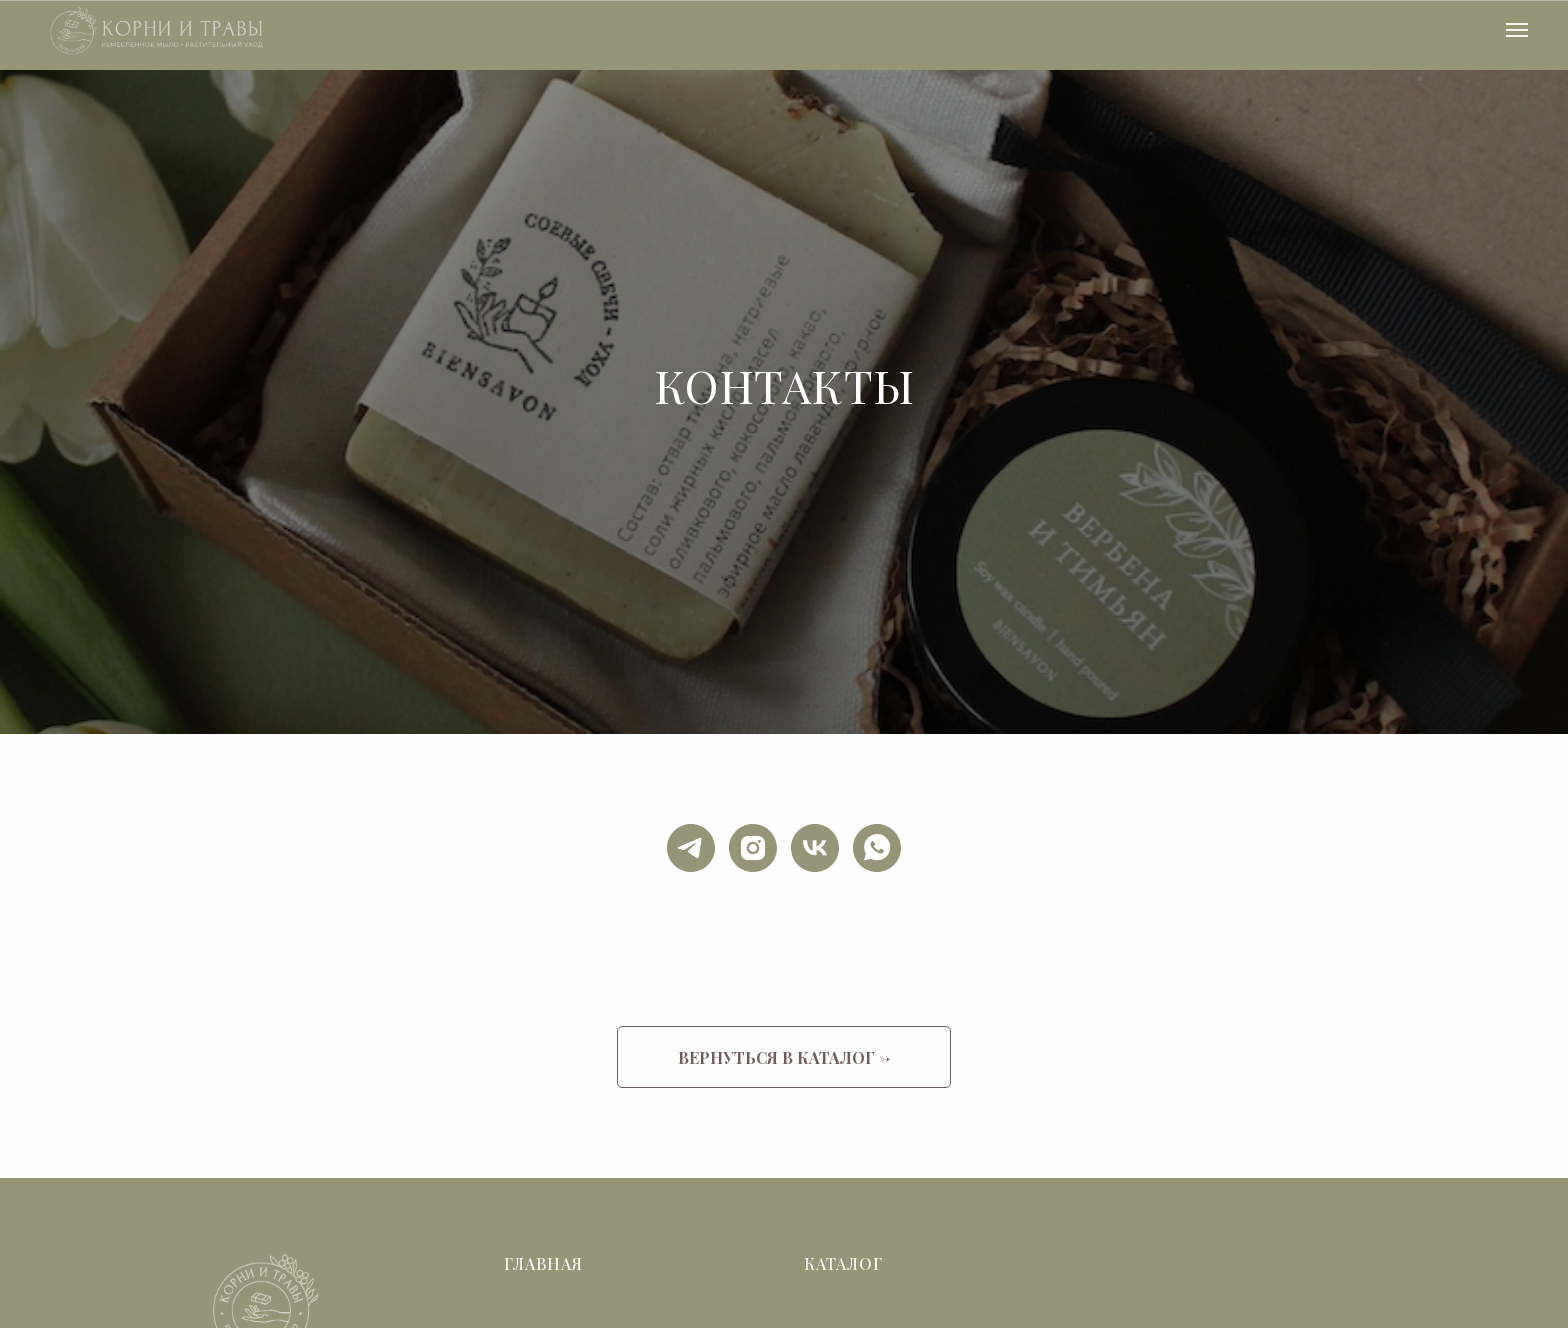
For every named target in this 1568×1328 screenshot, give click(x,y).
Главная (543, 1263)
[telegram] (691, 848)
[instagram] (753, 848)
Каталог (843, 1263)
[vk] (815, 848)
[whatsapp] (877, 848)
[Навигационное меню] (1517, 30)
